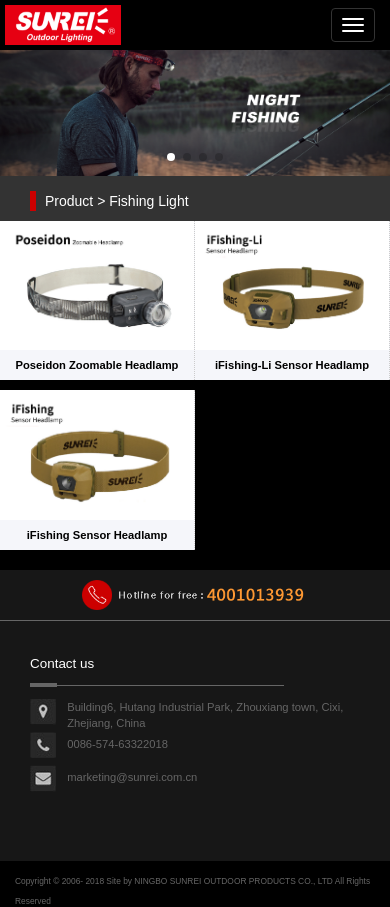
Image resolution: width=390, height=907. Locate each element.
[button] (171, 157)
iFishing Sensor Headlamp (97, 535)
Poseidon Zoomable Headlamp (97, 365)
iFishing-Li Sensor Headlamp (292, 365)
